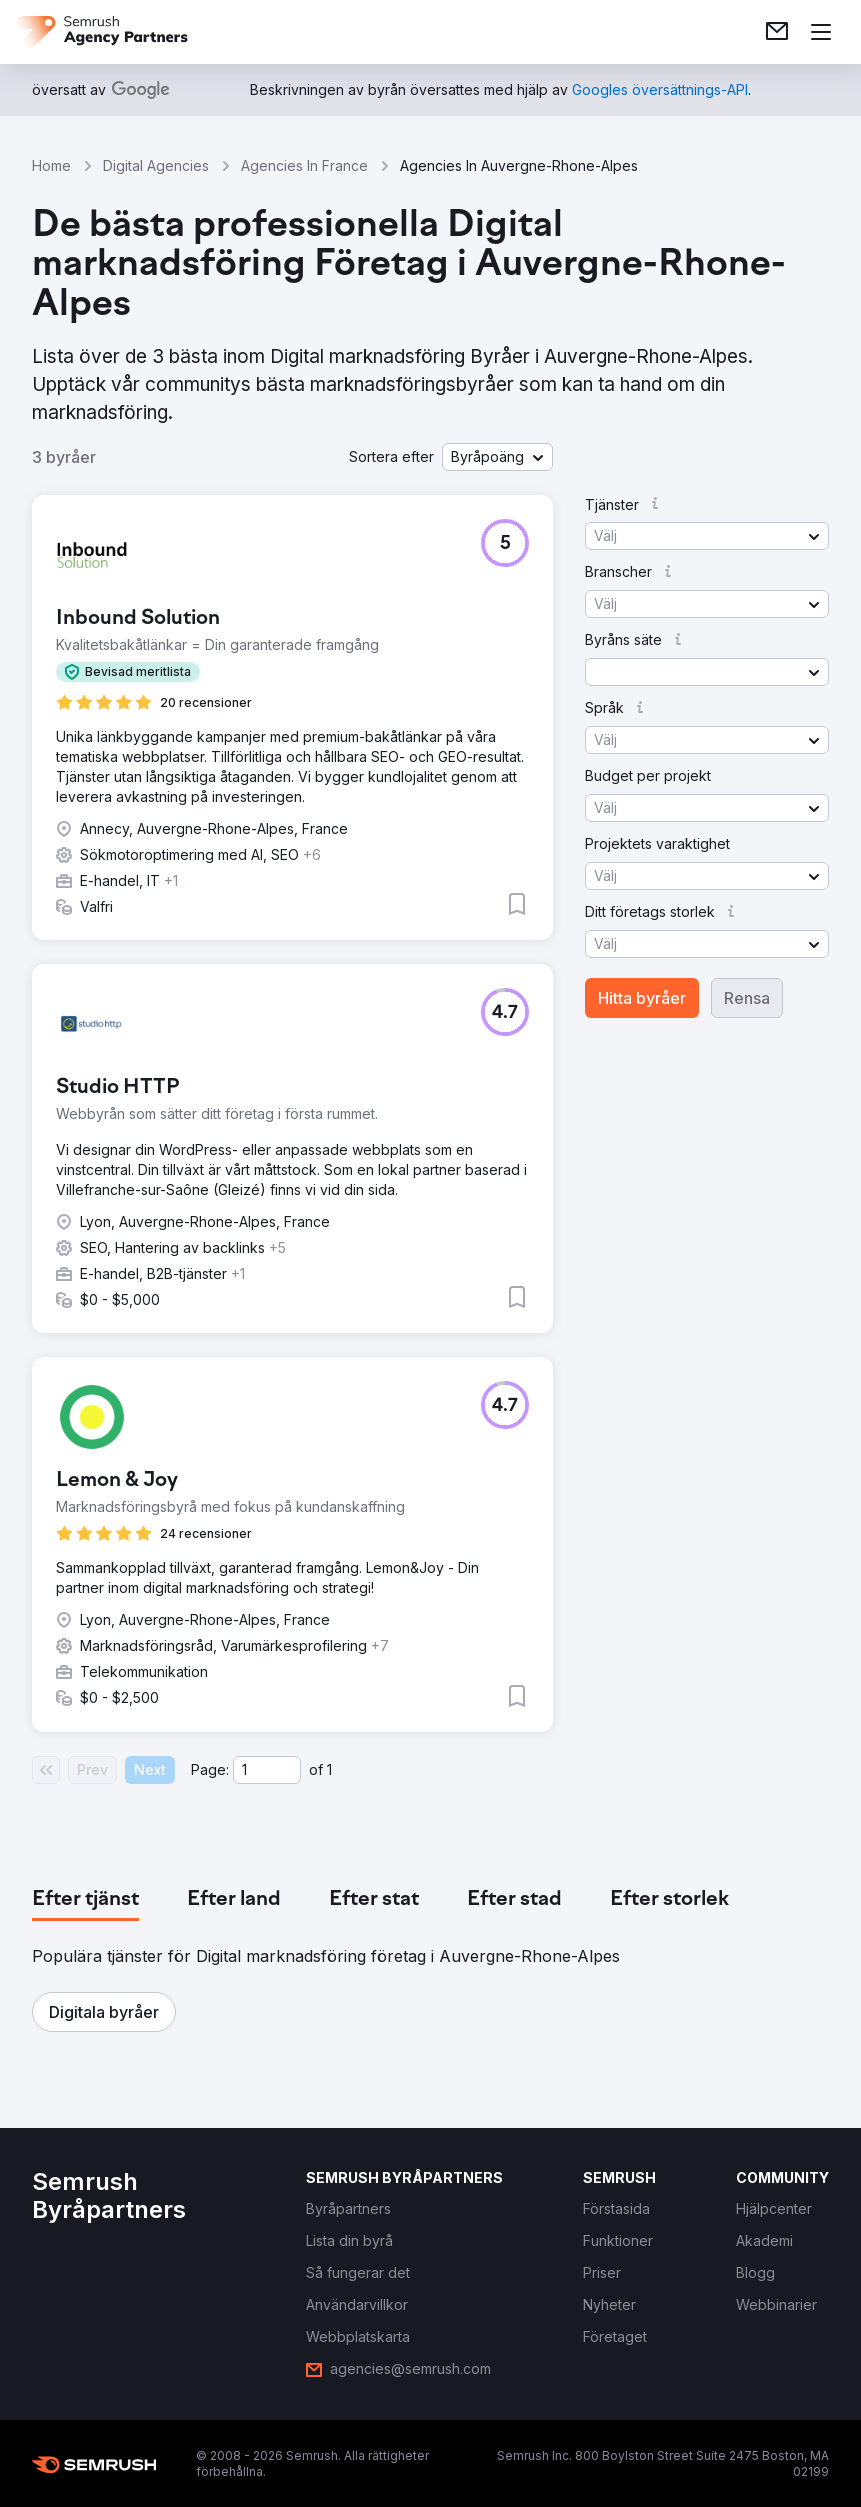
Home (51, 165)
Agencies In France (304, 165)
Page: (210, 1769)
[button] (497, 457)
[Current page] (267, 1770)
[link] (777, 32)
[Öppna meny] (821, 32)
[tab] (85, 1900)
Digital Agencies (156, 165)
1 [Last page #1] (329, 1769)
